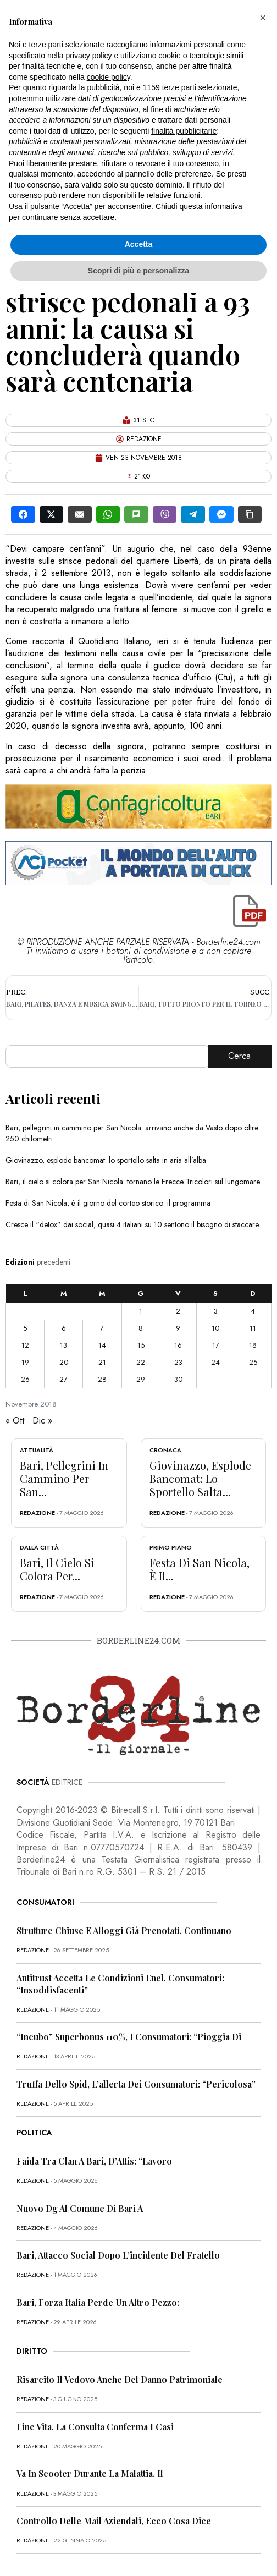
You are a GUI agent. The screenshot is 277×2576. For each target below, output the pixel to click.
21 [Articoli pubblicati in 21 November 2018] (102, 1362)
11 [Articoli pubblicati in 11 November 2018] (253, 1328)
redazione (37, 1512)
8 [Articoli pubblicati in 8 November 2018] (140, 1328)
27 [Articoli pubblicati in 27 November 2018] (63, 1379)
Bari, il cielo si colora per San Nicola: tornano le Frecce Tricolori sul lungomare (132, 1181)
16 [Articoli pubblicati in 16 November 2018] (178, 1345)
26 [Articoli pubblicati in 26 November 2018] (25, 1379)
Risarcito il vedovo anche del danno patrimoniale (119, 2379)
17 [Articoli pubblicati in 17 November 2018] (215, 1345)
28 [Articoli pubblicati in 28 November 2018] (102, 1379)
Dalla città (39, 1547)
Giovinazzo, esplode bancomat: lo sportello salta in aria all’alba (105, 1160)
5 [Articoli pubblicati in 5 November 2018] (25, 1328)
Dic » (42, 1420)
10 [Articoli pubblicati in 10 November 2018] (215, 1328)
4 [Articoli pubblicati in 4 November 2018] (253, 1311)
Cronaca (165, 1450)
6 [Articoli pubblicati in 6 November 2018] (64, 1328)
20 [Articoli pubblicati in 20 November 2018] (63, 1362)
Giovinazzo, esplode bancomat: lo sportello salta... (200, 1478)
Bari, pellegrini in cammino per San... (64, 1478)
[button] (263, 17)
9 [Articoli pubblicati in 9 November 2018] (178, 1328)
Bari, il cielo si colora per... (57, 1569)
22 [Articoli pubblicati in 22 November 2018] (140, 1362)
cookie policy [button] (108, 77)
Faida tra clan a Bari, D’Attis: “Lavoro (94, 2161)
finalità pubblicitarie (184, 131)
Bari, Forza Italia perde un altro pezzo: (97, 2302)
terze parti (179, 87)
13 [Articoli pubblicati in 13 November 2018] (63, 1345)
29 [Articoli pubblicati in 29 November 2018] (140, 1379)
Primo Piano (170, 1547)
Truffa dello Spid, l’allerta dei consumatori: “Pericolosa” (136, 2084)
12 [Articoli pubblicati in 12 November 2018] (25, 1345)
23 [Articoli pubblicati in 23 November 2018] (178, 1362)
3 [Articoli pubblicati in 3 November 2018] (216, 1311)
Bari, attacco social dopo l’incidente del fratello (118, 2255)
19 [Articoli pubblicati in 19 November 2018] (25, 1362)
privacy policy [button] (89, 55)
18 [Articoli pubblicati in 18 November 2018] (253, 1345)
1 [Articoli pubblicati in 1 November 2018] (140, 1311)
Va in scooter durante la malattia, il (89, 2473)
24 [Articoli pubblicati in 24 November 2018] (215, 1362)
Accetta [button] (139, 244)
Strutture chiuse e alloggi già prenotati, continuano (123, 1930)
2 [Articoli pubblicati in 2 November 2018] (178, 1311)
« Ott (14, 1420)
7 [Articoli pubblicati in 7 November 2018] (102, 1328)
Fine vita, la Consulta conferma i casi (95, 2426)
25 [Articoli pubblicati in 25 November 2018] (253, 1362)
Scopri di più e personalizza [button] (138, 270)
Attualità (36, 1450)
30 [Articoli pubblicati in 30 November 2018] (178, 1379)
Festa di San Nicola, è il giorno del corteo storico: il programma (107, 1203)
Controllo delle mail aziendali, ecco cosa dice (113, 2520)
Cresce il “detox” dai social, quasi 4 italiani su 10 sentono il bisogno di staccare (132, 1224)
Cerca (239, 1056)
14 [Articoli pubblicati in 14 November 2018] (102, 1345)
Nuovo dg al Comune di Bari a (79, 2208)
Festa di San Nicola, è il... (199, 1569)
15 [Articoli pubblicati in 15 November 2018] (141, 1345)
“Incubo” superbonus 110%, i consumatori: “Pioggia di (128, 2036)
